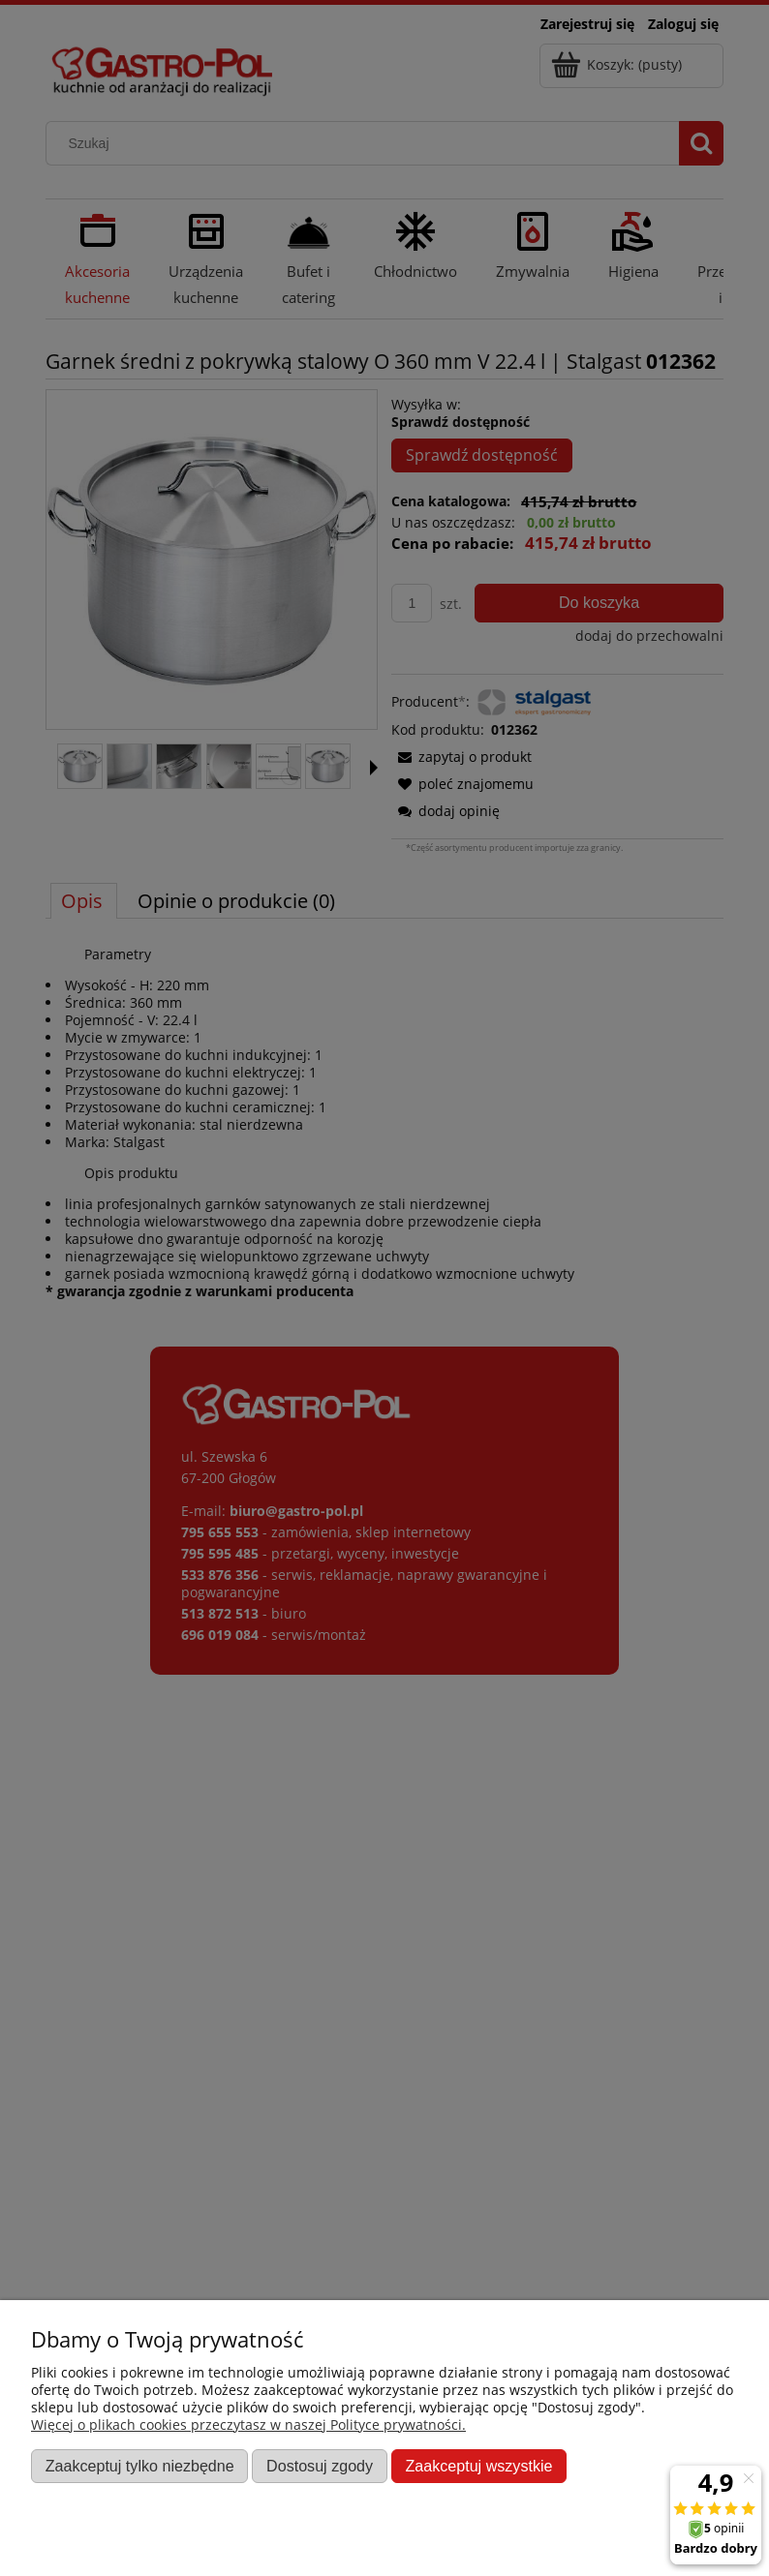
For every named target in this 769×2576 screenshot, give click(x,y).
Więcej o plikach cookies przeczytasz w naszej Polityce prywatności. (248, 2424)
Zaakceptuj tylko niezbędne (140, 2465)
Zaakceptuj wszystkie (478, 2465)
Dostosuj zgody (319, 2465)
